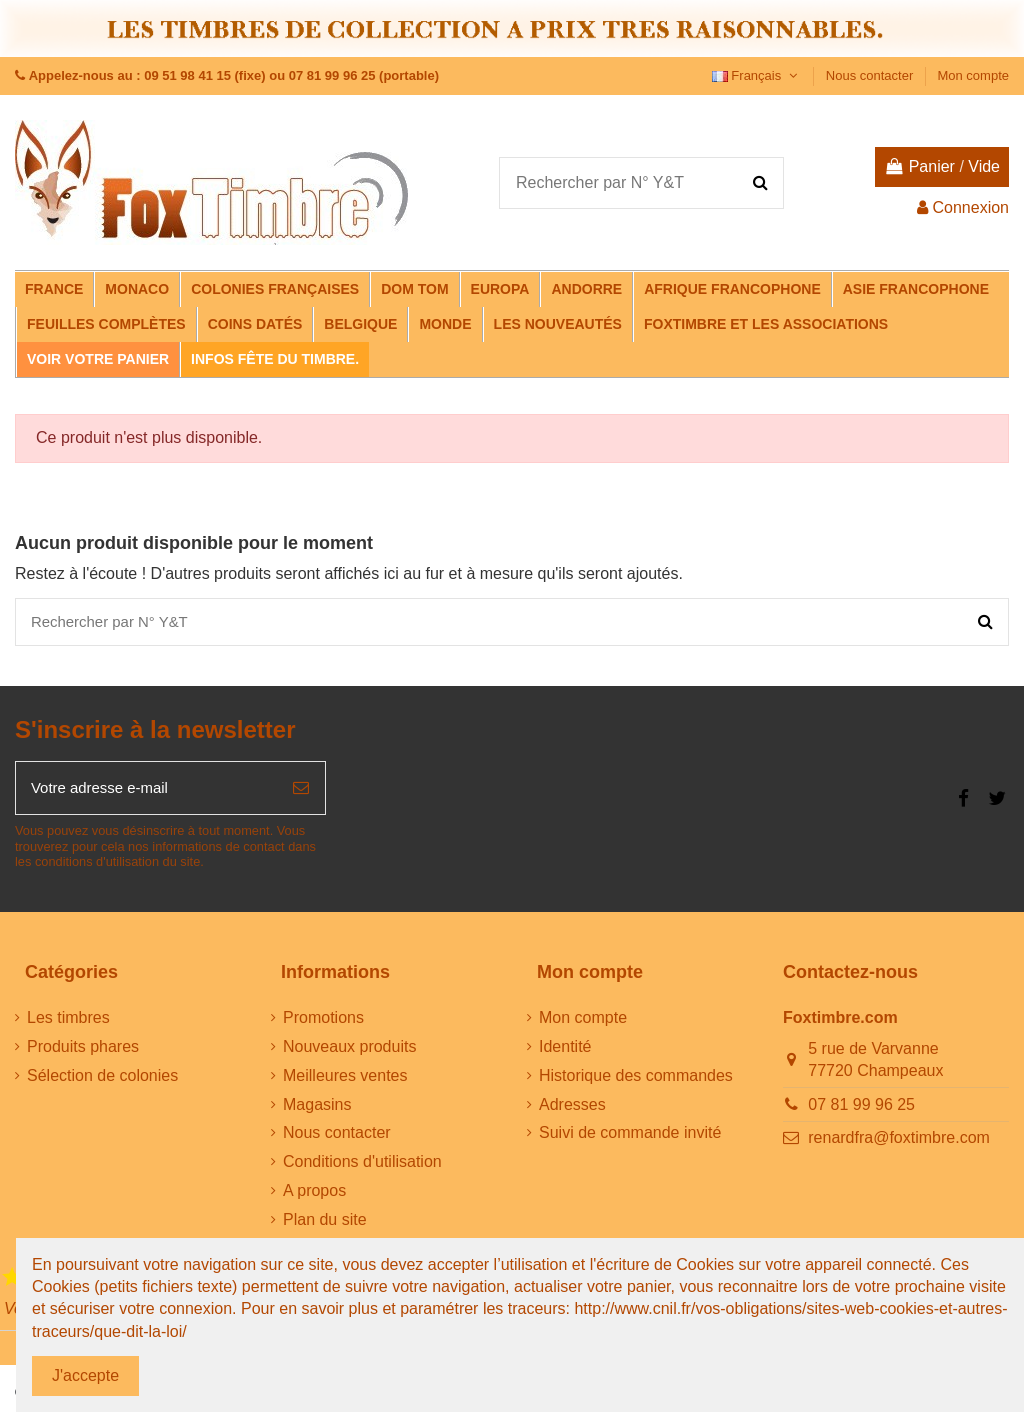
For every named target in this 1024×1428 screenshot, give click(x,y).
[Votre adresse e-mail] (146, 793)
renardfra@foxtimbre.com (899, 1144)
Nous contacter (871, 75)
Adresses (572, 1111)
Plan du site (325, 1226)
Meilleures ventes (345, 1082)
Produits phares (83, 1053)
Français (757, 75)
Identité (565, 1053)
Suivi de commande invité (630, 1139)
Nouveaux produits (349, 1053)
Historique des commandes (636, 1082)
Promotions (323, 1024)
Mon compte (973, 75)
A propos (314, 1197)
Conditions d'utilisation (362, 1168)
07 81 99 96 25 (861, 1111)
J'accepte (85, 1375)
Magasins (317, 1111)
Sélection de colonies (102, 1082)
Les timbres (68, 1024)
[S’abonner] (301, 793)
